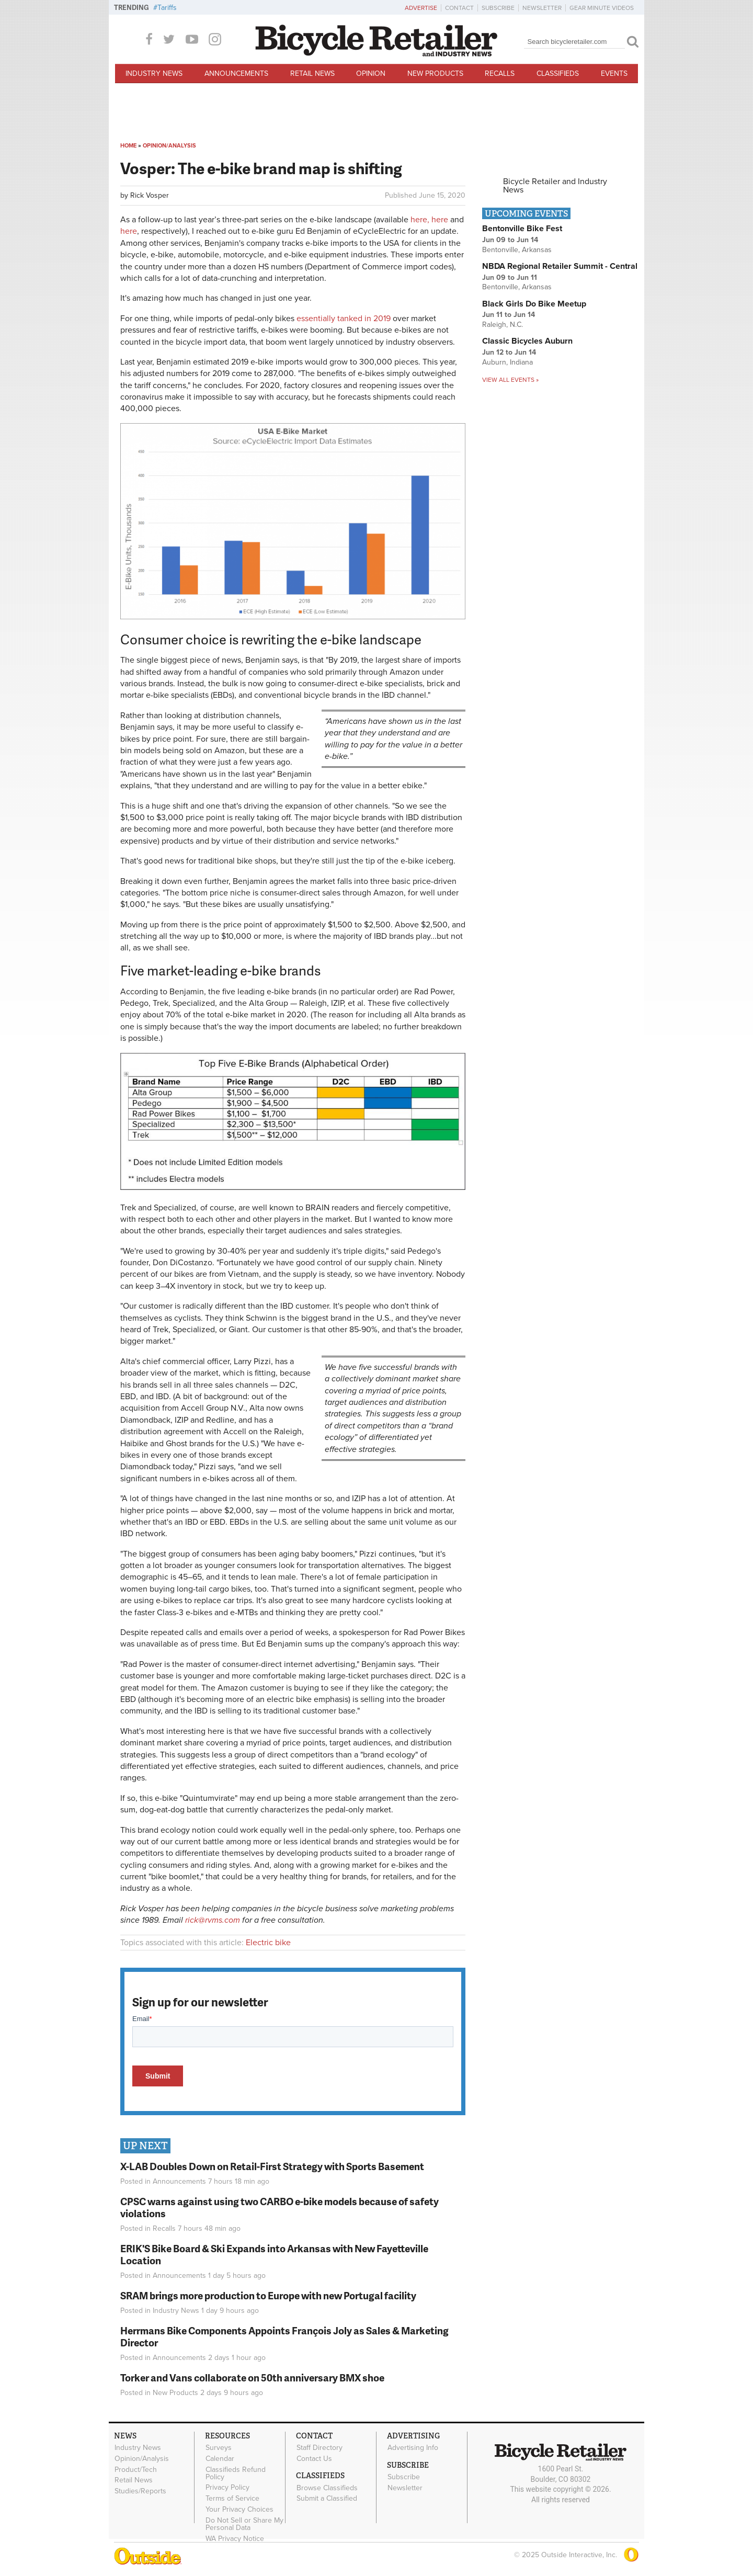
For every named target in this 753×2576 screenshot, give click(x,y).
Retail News (312, 73)
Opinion (370, 73)
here (439, 219)
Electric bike (268, 1942)
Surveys (219, 2448)
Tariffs (167, 7)
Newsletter (542, 8)
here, (419, 219)
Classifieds (558, 73)
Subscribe (498, 8)
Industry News (154, 73)
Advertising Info (412, 2448)
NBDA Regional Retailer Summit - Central (559, 266)
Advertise (421, 8)
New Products (435, 73)
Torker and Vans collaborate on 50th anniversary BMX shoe (252, 2377)
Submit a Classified (326, 2498)
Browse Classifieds (327, 2487)
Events (614, 73)
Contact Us (314, 2459)
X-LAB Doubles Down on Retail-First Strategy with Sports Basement (272, 2166)
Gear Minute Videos (601, 8)
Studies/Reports (140, 2491)
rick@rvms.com (212, 1920)
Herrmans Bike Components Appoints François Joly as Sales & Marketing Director (284, 2336)
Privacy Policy (227, 2487)
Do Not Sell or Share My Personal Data (244, 2524)
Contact (459, 8)
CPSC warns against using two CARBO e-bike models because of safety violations (279, 2207)
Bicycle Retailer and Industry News (555, 185)
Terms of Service (232, 2498)
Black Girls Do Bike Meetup (534, 304)
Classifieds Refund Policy (236, 2473)
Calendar (220, 2459)
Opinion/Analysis (169, 145)
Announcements (236, 73)
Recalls (500, 73)
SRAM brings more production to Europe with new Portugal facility (268, 2295)
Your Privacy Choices (239, 2509)
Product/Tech (136, 2469)
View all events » (510, 379)
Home (128, 145)
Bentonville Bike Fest (522, 228)
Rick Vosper (149, 195)
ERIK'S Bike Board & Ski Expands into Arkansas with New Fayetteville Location (274, 2254)
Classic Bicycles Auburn (527, 341)
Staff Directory (319, 2448)
